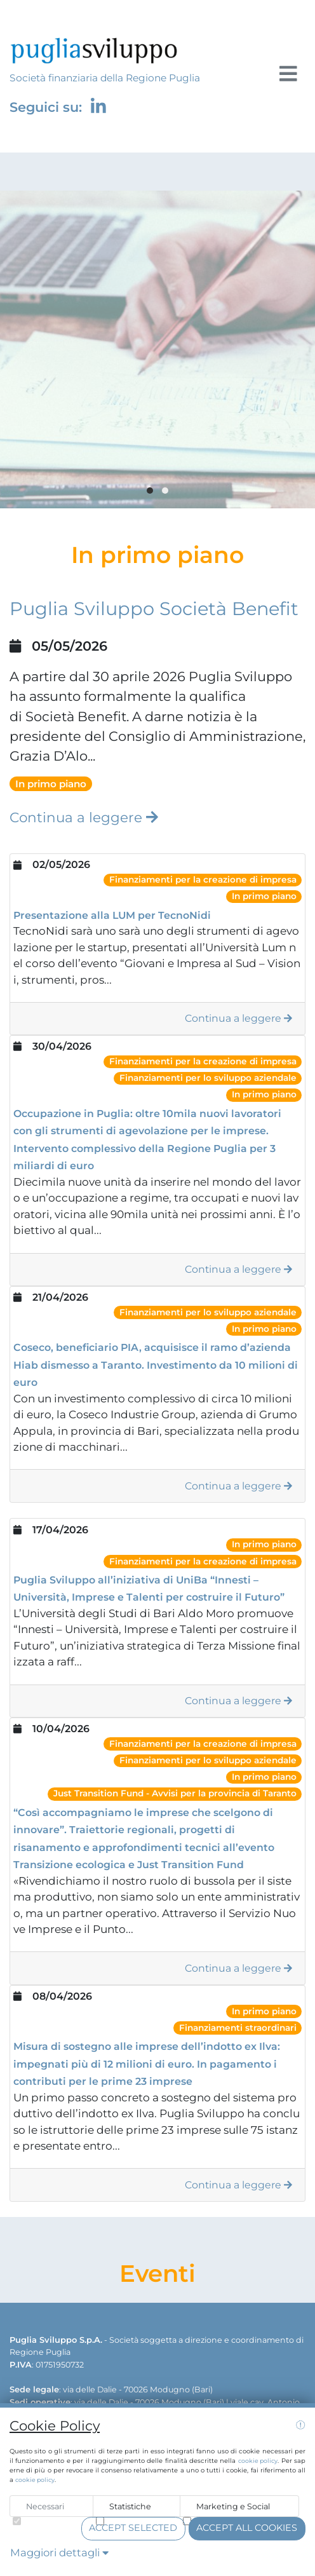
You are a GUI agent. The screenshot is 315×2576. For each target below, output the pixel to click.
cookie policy (258, 2460)
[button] (150, 490)
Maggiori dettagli (59, 2552)
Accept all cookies (246, 2527)
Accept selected (133, 2527)
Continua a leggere (84, 817)
